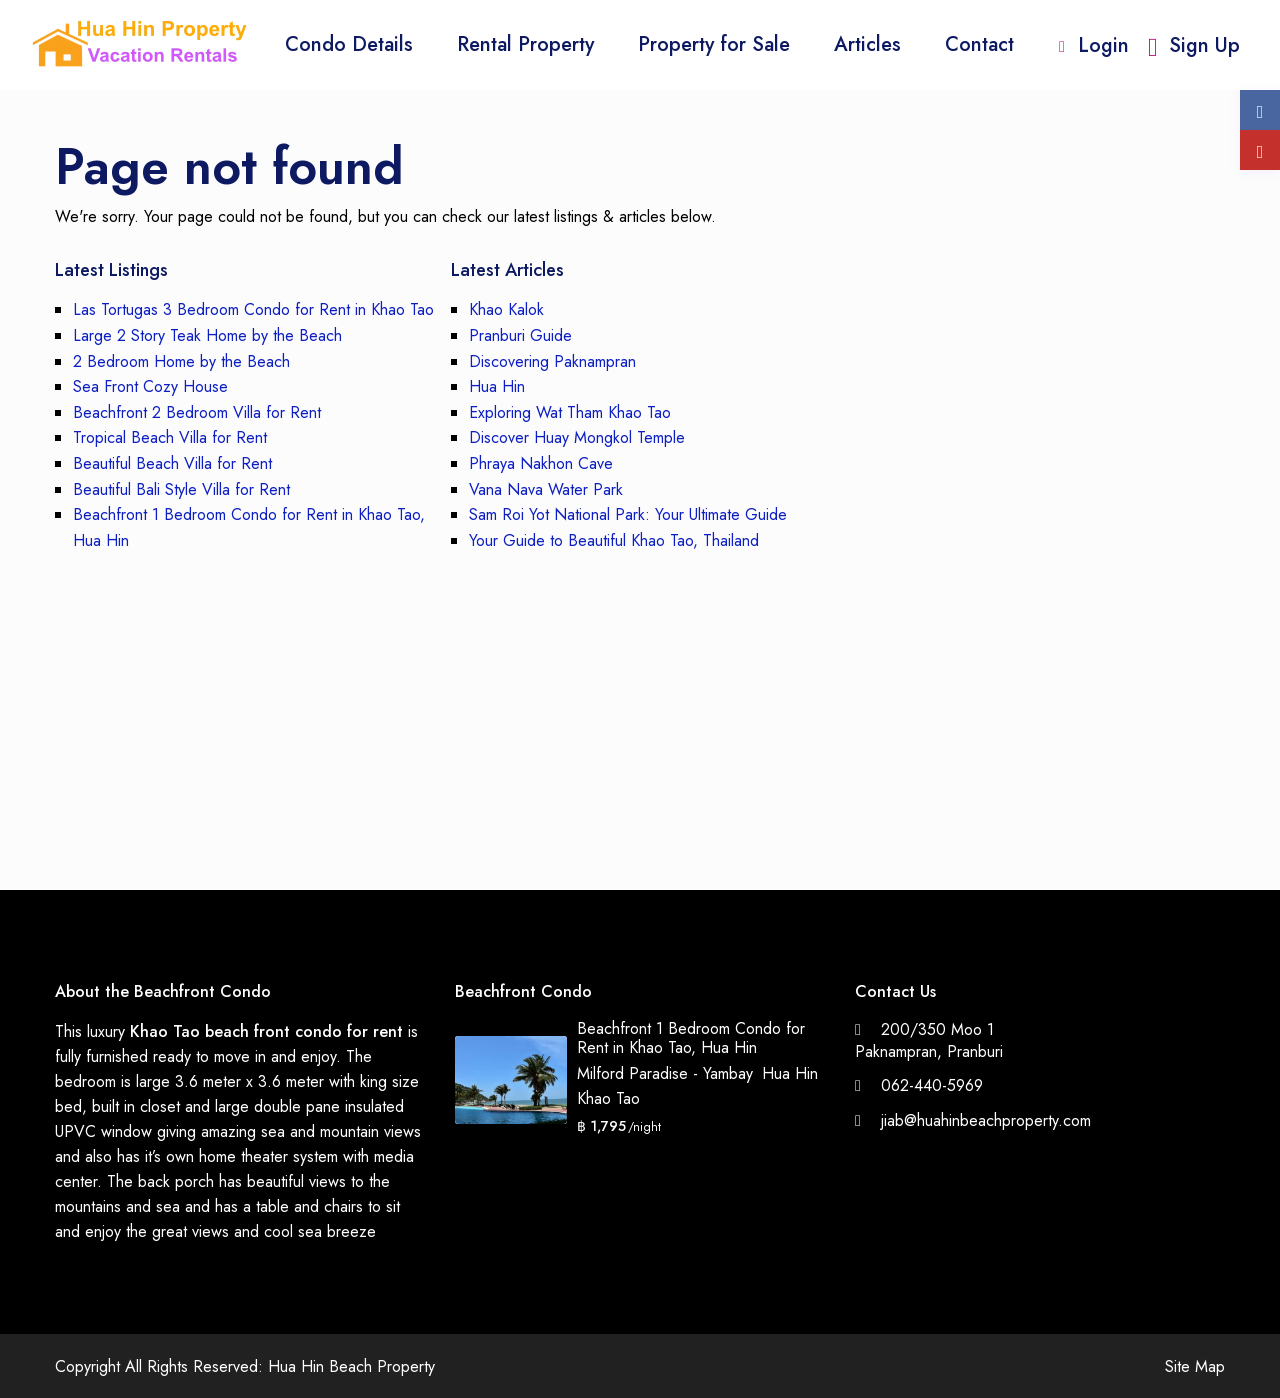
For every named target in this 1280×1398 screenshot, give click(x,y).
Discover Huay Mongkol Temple (577, 437)
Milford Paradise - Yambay (664, 1073)
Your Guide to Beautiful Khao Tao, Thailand (614, 540)
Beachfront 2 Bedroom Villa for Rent (197, 412)
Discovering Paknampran (552, 361)
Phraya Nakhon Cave (541, 463)
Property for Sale (714, 44)
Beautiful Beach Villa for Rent (172, 463)
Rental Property (525, 44)
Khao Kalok (506, 309)
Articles (867, 44)
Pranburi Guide (520, 335)
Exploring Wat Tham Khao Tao (570, 412)
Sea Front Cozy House (150, 386)
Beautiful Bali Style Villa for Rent (181, 489)
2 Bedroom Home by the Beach (181, 361)
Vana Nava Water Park (546, 489)
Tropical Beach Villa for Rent (170, 437)
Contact (979, 44)
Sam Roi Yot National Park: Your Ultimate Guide (628, 514)
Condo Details (349, 44)
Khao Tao (608, 1098)
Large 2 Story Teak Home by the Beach (207, 335)
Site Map (1195, 1366)
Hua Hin (497, 386)
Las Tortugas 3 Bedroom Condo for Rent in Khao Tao (253, 309)
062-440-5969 (932, 1085)
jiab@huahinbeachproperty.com (986, 1120)
